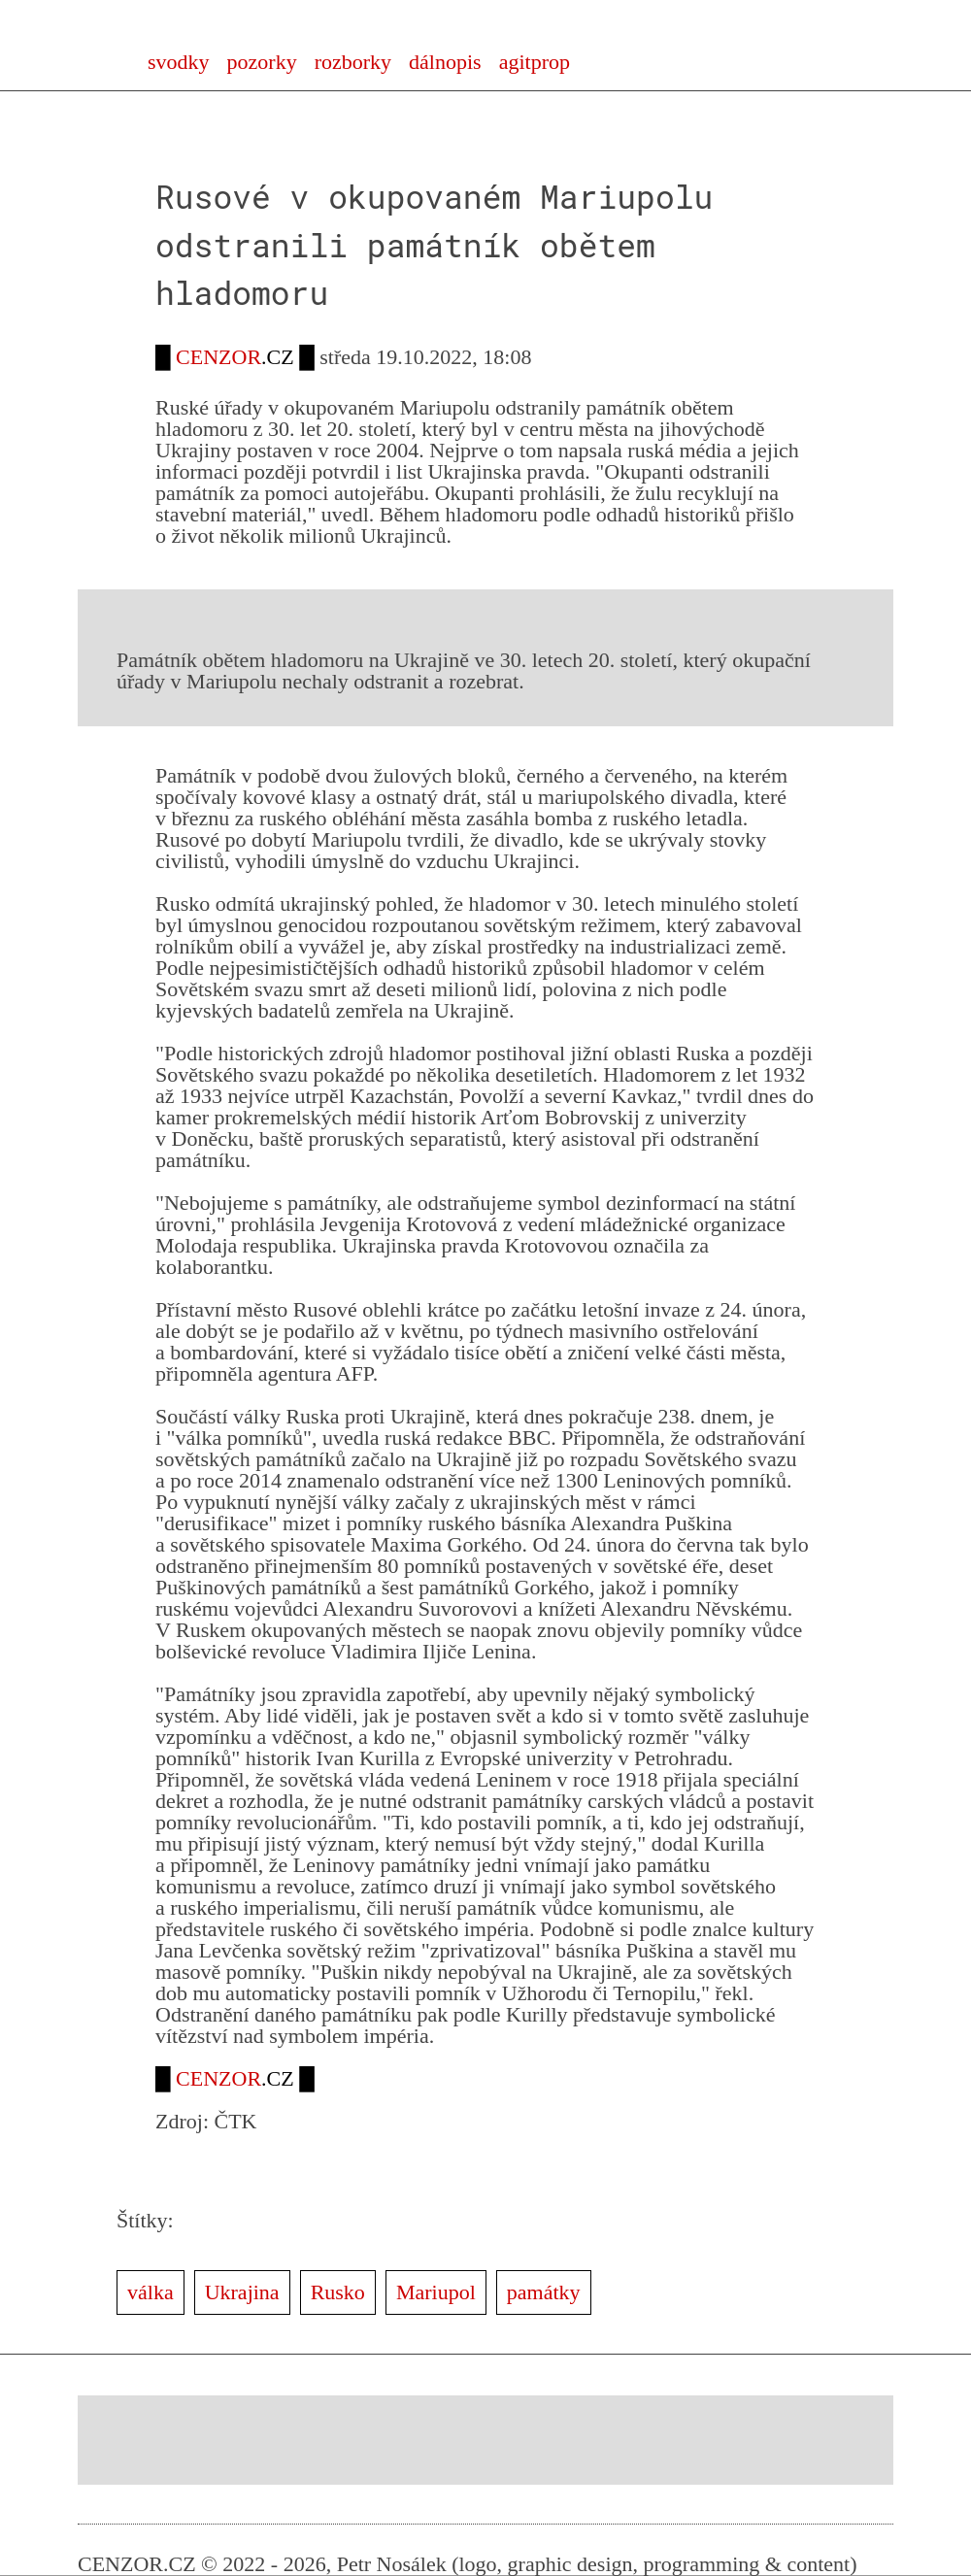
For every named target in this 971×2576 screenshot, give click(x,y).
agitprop (534, 62)
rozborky (353, 62)
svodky (179, 62)
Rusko (338, 2292)
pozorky (262, 62)
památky (544, 2292)
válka (150, 2292)
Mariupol (436, 2292)
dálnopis (445, 62)
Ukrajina (242, 2292)
